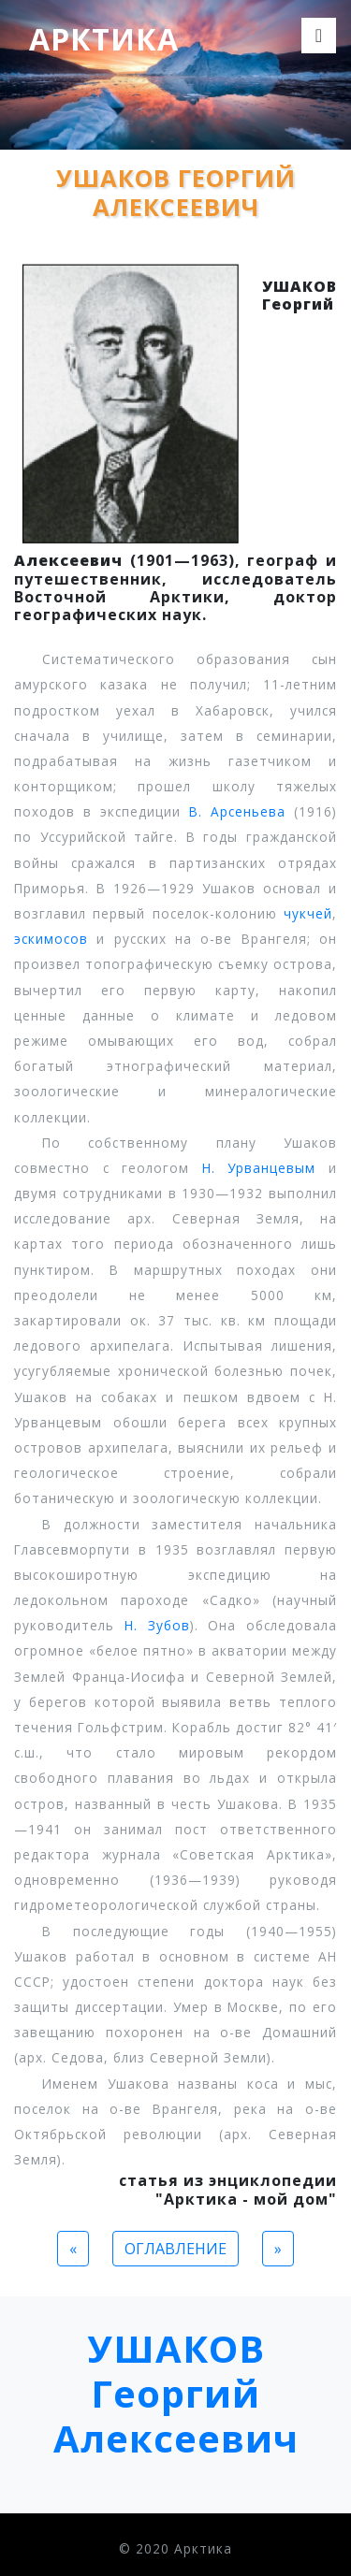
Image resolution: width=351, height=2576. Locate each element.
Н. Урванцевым (259, 1168)
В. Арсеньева (237, 811)
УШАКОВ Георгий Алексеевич (176, 2393)
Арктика (104, 39)
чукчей (308, 913)
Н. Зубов (157, 1625)
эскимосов (51, 939)
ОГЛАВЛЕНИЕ (175, 2248)
